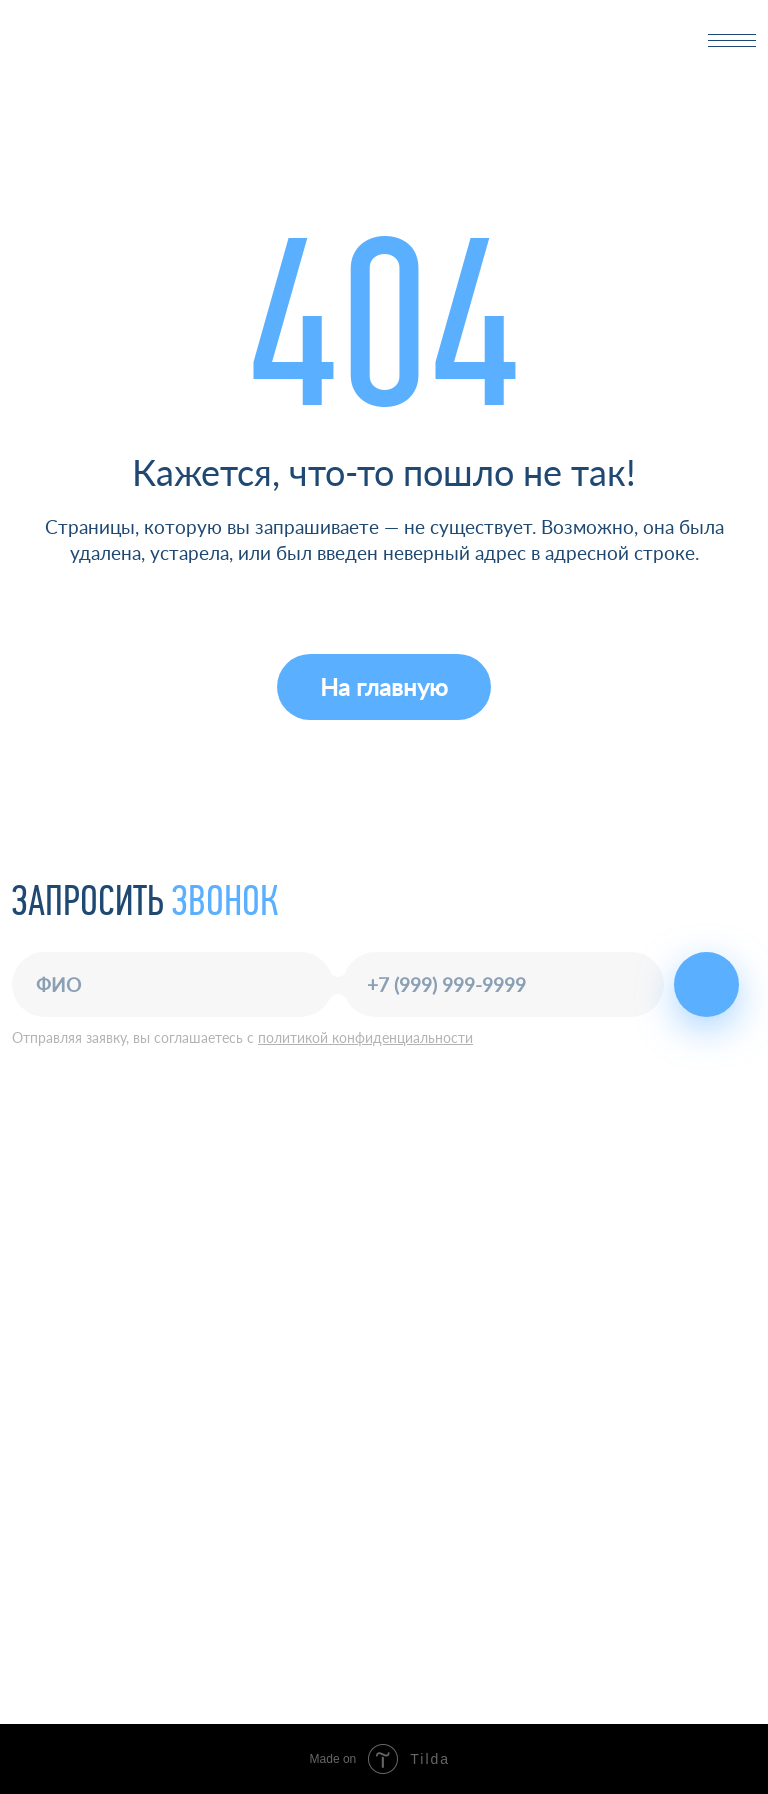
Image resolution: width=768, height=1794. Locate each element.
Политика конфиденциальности (116, 1365)
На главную (384, 686)
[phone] (503, 984)
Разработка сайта (440, 1678)
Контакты (423, 1582)
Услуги (411, 1510)
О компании (433, 1546)
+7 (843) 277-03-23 (459, 1150)
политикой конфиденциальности (365, 1037)
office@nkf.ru (433, 1177)
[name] (172, 984)
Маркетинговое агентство (468, 1645)
